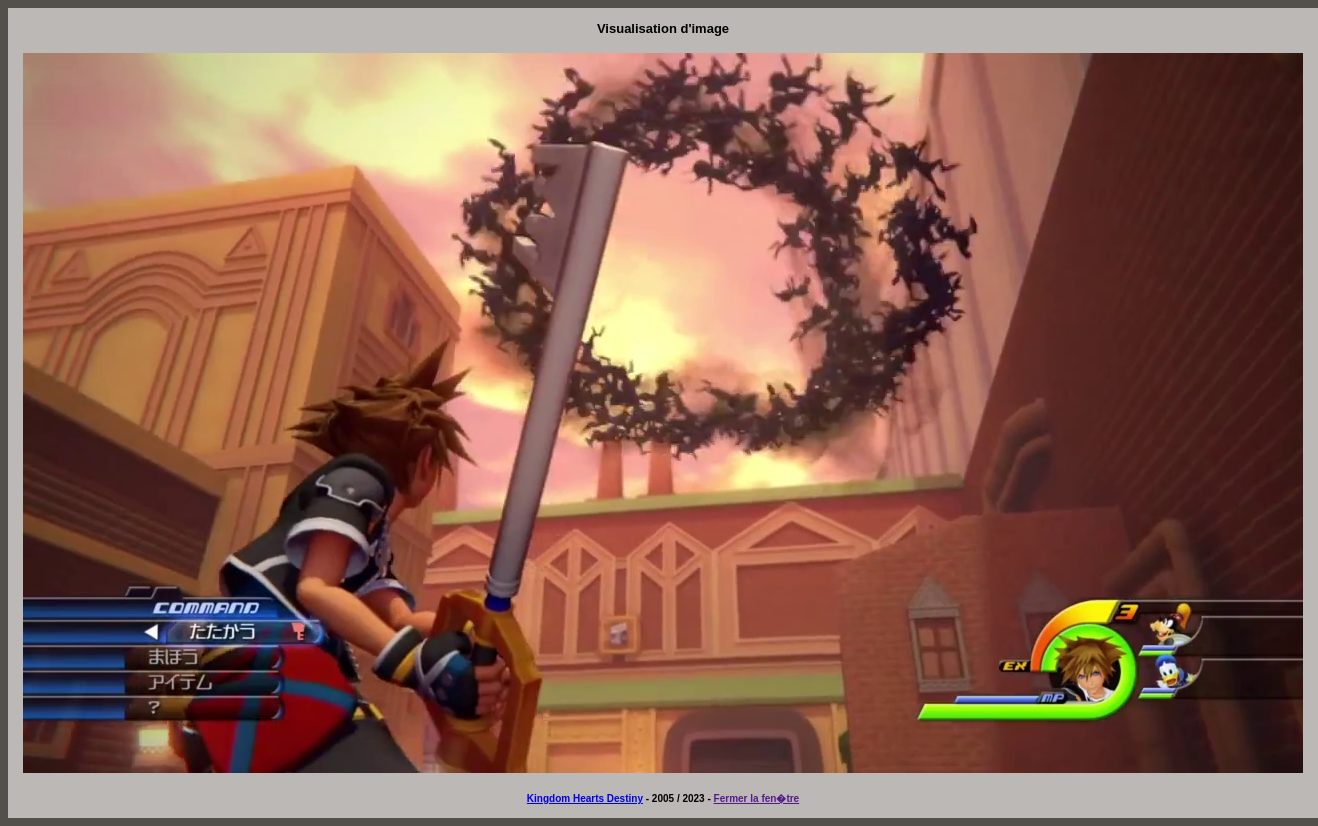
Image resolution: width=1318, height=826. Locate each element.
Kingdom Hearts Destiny (585, 798)
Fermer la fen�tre (757, 798)
